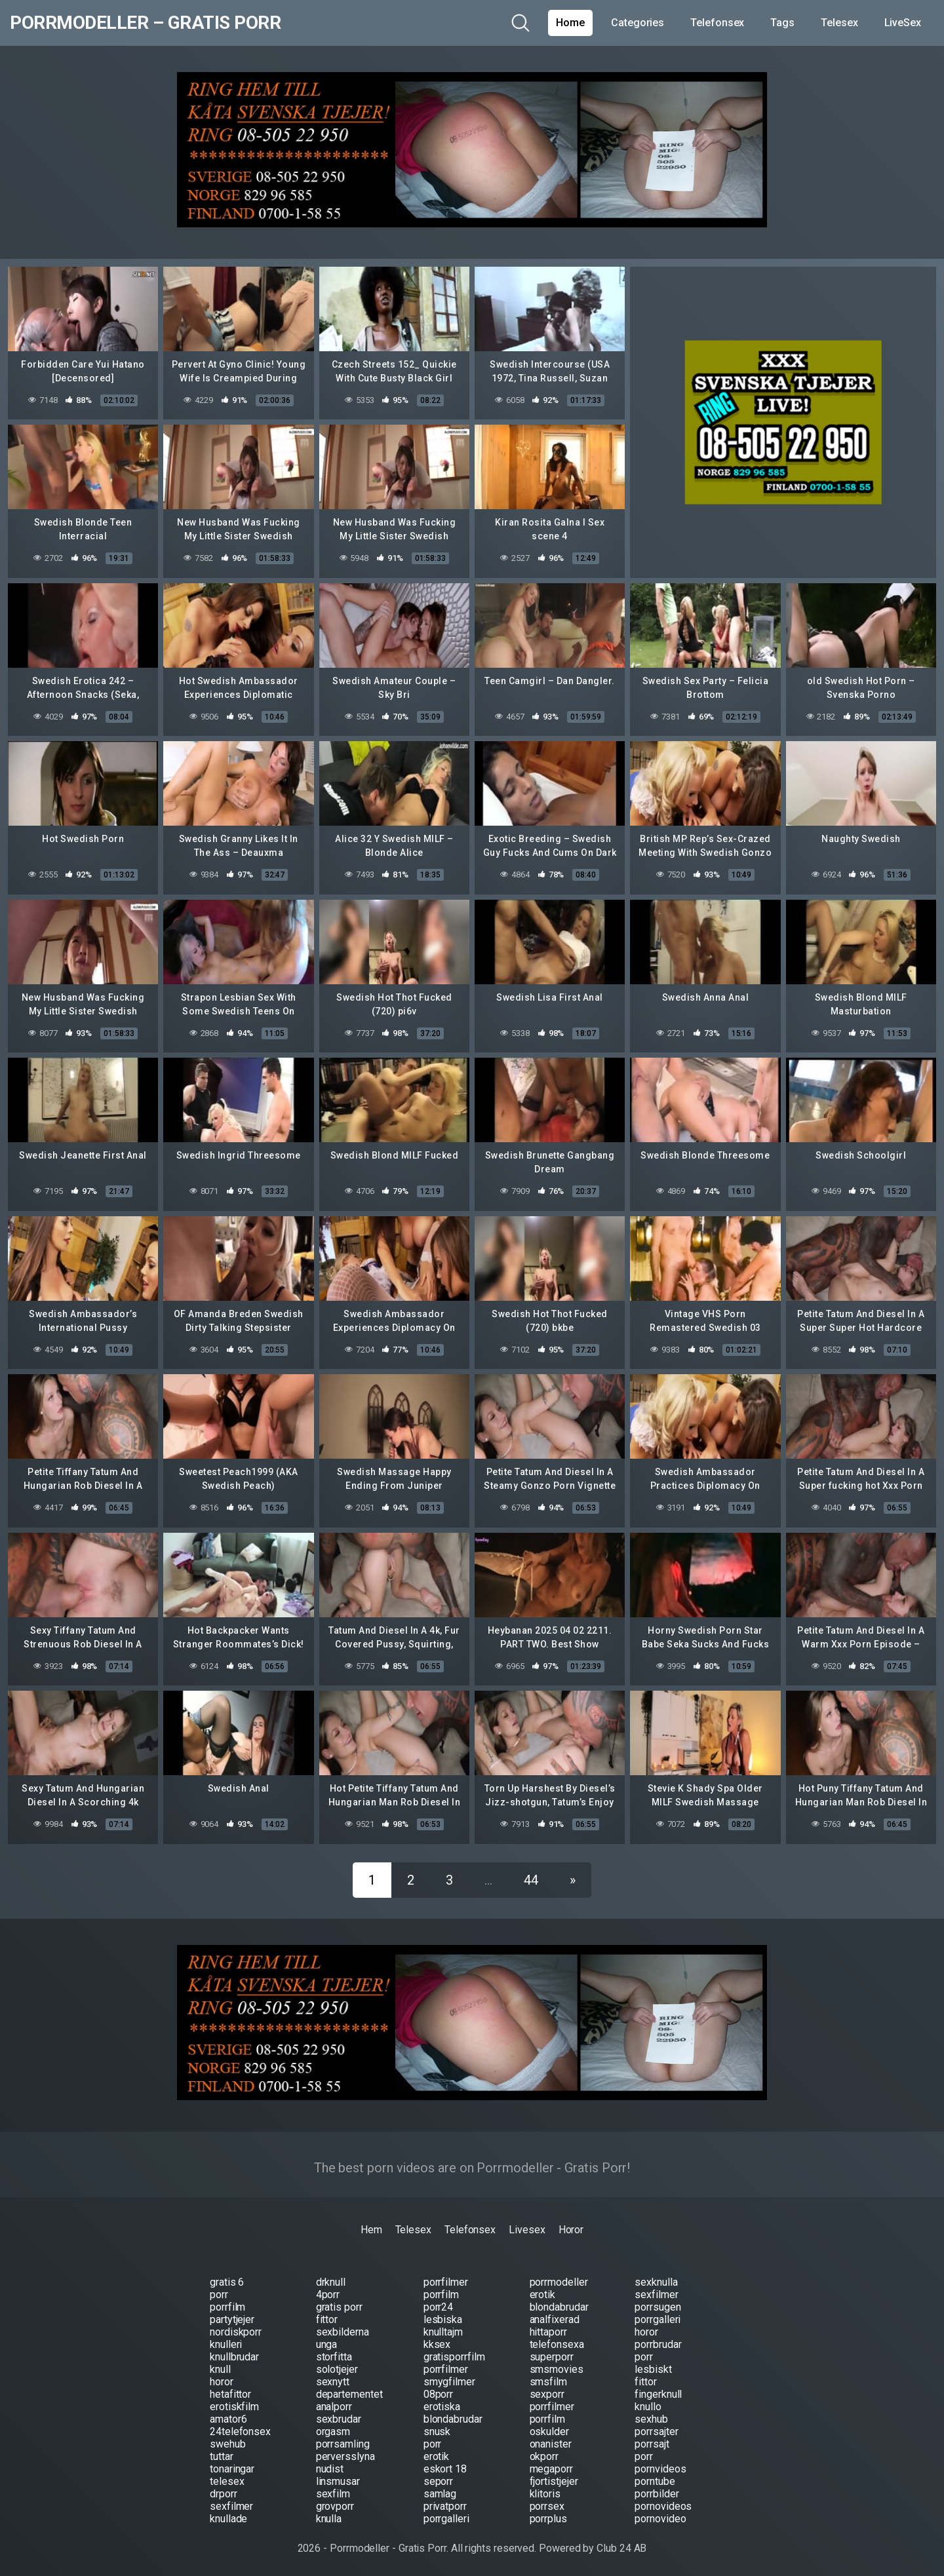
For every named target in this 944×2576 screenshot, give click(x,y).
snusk (437, 2431)
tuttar (221, 2456)
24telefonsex (240, 2431)
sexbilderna (342, 2332)
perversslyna (345, 2456)
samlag (440, 2494)
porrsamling (343, 2444)
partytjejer (232, 2319)
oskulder (549, 2431)
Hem (371, 2229)
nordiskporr (236, 2332)
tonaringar (232, 2469)
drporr (223, 2494)
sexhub (651, 2419)
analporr (334, 2406)
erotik (543, 2294)
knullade (228, 2518)
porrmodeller (559, 2282)
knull (220, 2369)
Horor (571, 2229)
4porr (328, 2294)
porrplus (548, 2518)
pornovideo (660, 2518)
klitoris (545, 2494)
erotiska (441, 2406)
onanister (551, 2444)
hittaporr (548, 2332)
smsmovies (556, 2369)
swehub (228, 2444)
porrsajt (652, 2444)
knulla (329, 2518)
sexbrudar (338, 2419)
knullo (648, 2406)
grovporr (335, 2506)
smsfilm (548, 2381)
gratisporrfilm (454, 2357)
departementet (349, 2394)
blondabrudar (559, 2307)
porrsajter (656, 2431)
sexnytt (332, 2381)
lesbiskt (653, 2369)
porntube (655, 2481)
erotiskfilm (234, 2406)
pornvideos (660, 2469)
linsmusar (338, 2481)
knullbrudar (234, 2357)
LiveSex (902, 22)
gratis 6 (227, 2282)
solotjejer (337, 2369)
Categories (637, 22)
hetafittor (230, 2394)
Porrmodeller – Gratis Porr (145, 22)
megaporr (551, 2469)
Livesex (527, 2229)
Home (570, 22)
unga (327, 2344)
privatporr (445, 2506)
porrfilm (441, 2294)
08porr (438, 2394)
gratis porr (339, 2307)
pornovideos (663, 2506)
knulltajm (443, 2332)
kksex (437, 2344)
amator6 (228, 2419)
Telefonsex (717, 22)
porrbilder (656, 2494)
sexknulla (656, 2282)
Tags (782, 22)
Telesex (839, 22)
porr (219, 2294)
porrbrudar (658, 2344)
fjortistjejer (554, 2481)
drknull (330, 2282)
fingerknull (658, 2394)
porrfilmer (445, 2282)
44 (531, 1880)
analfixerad (555, 2319)
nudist (330, 2469)
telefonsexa (557, 2344)
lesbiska (442, 2319)
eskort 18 (445, 2469)
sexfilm (333, 2494)
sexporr (547, 2394)
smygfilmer (449, 2381)
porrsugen (657, 2307)
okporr (544, 2456)
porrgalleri (657, 2319)
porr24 (438, 2307)
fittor (327, 2319)
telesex (227, 2481)
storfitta (334, 2357)
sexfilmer (656, 2294)
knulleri (226, 2344)
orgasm (333, 2431)
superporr (552, 2357)
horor (646, 2332)
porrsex (547, 2506)
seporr (438, 2481)
